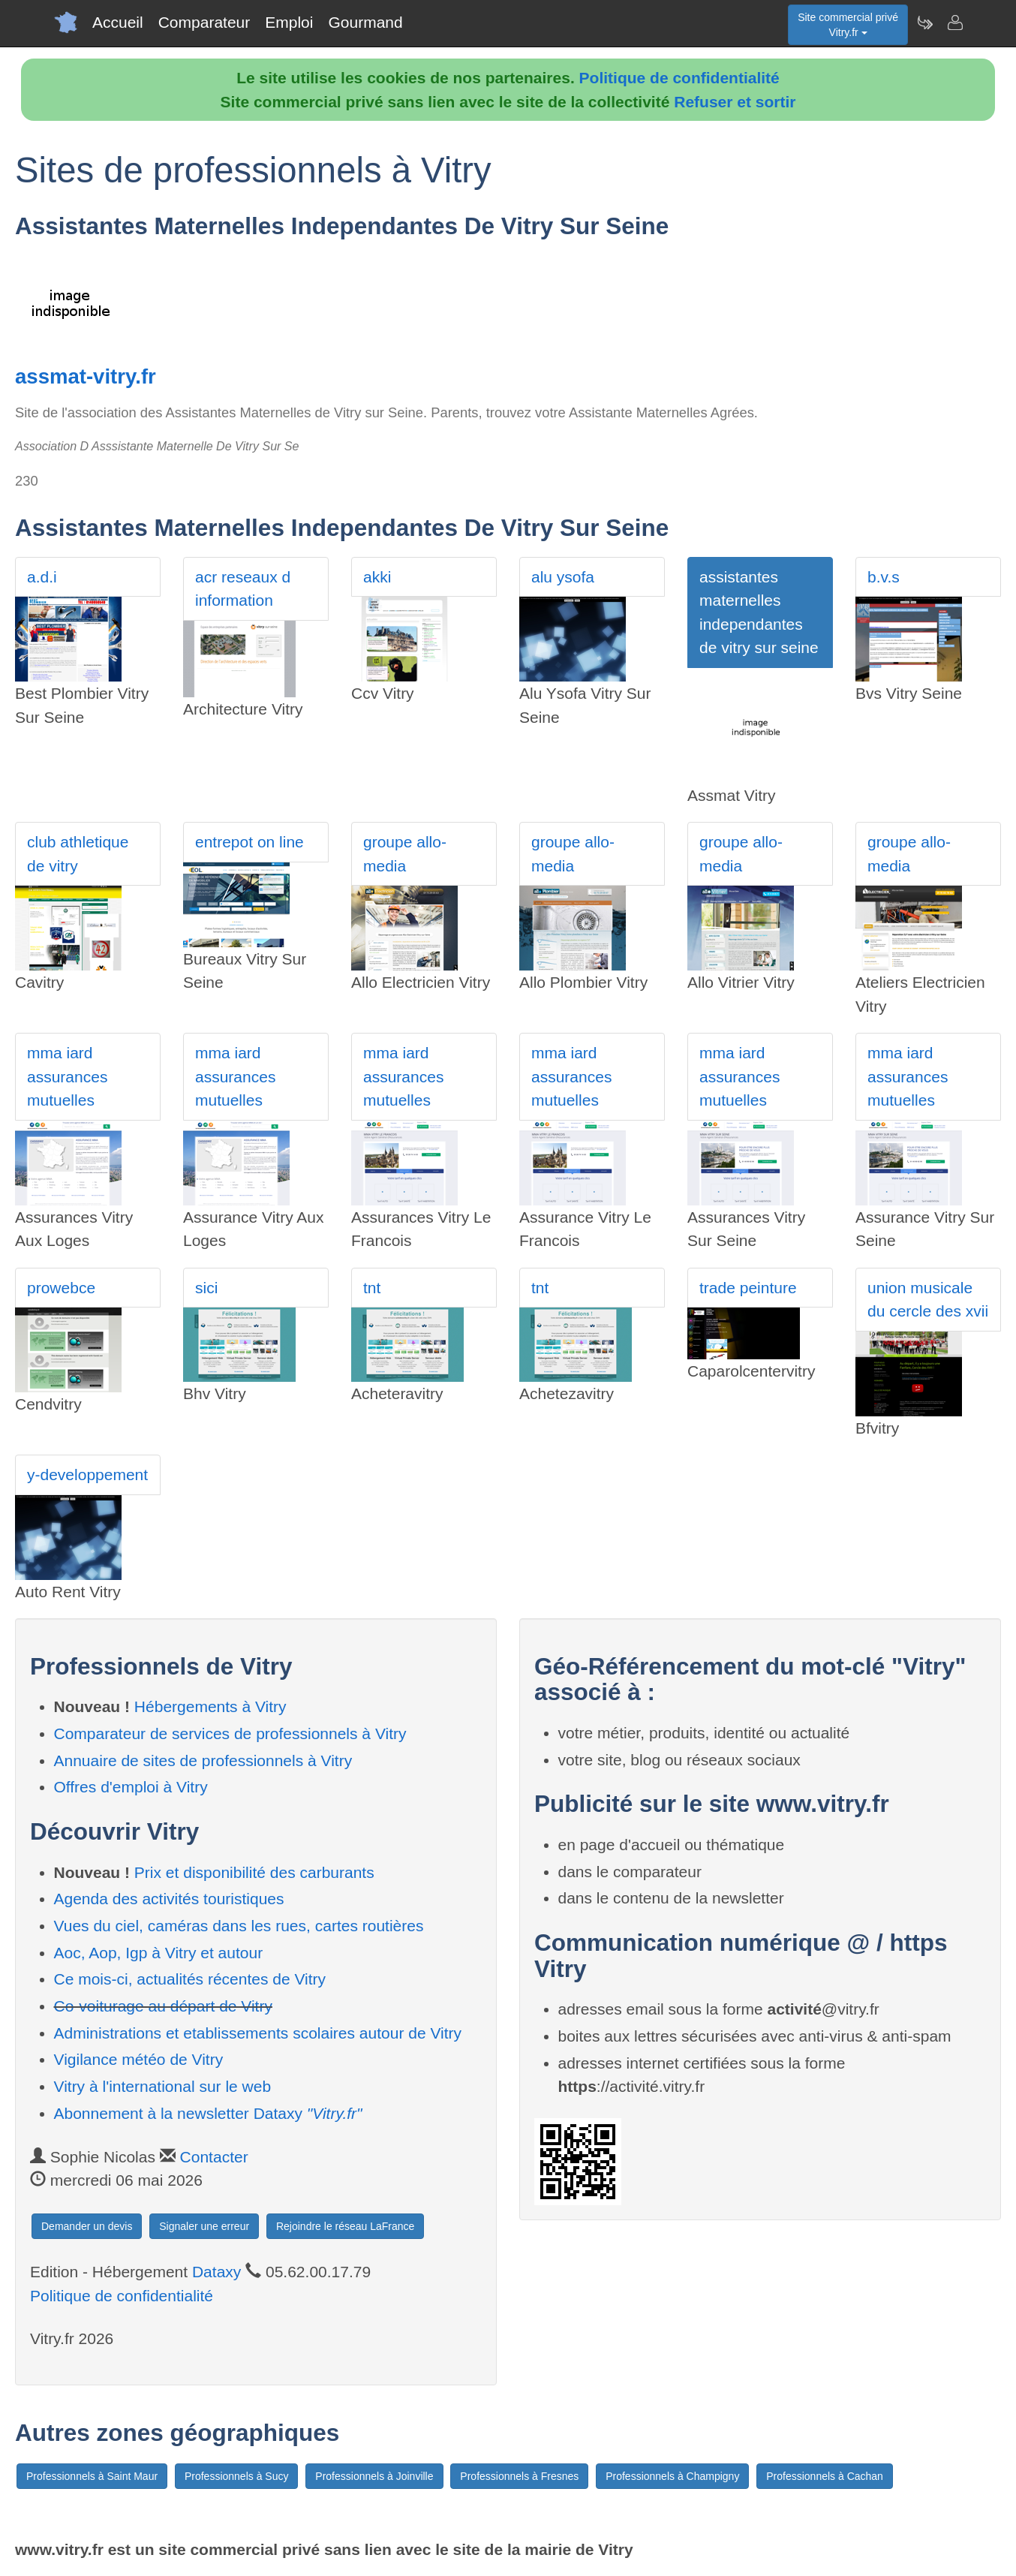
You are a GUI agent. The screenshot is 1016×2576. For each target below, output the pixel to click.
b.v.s (883, 576)
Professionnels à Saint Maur (92, 2476)
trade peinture (748, 1287)
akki (377, 576)
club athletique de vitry (77, 853)
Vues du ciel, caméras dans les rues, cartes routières (239, 1925)
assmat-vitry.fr (85, 376)
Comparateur (204, 22)
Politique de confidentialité (679, 77)
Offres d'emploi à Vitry (131, 1786)
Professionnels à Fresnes (519, 2476)
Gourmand (365, 22)
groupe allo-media (404, 853)
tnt (371, 1287)
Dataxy (216, 2271)
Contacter (214, 2156)
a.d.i (42, 576)
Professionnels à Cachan (824, 2476)
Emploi (289, 22)
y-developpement (87, 1474)
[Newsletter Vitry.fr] (924, 22)
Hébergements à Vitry (210, 1706)
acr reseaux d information (242, 588)
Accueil (117, 22)
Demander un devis (86, 2226)
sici (206, 1287)
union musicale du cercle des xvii (927, 1299)
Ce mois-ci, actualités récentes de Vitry (190, 1979)
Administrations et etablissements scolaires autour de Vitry (258, 2033)
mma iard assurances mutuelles (67, 1076)
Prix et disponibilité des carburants (254, 1872)
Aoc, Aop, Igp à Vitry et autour (158, 1952)
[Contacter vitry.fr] (954, 22)
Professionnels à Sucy (237, 2476)
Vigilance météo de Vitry (139, 2059)
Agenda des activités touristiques (169, 1898)
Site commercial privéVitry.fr (848, 24)
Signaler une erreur (204, 2226)
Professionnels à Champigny (672, 2476)
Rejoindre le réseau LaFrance (345, 2226)
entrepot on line (249, 841)
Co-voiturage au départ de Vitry (163, 2006)
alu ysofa (562, 576)
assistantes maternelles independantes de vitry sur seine (759, 612)
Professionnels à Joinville (374, 2476)
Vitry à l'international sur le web (163, 2086)
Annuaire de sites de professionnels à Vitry (203, 1760)
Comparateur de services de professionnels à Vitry (230, 1733)
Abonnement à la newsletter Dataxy (208, 2113)
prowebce (61, 1287)
